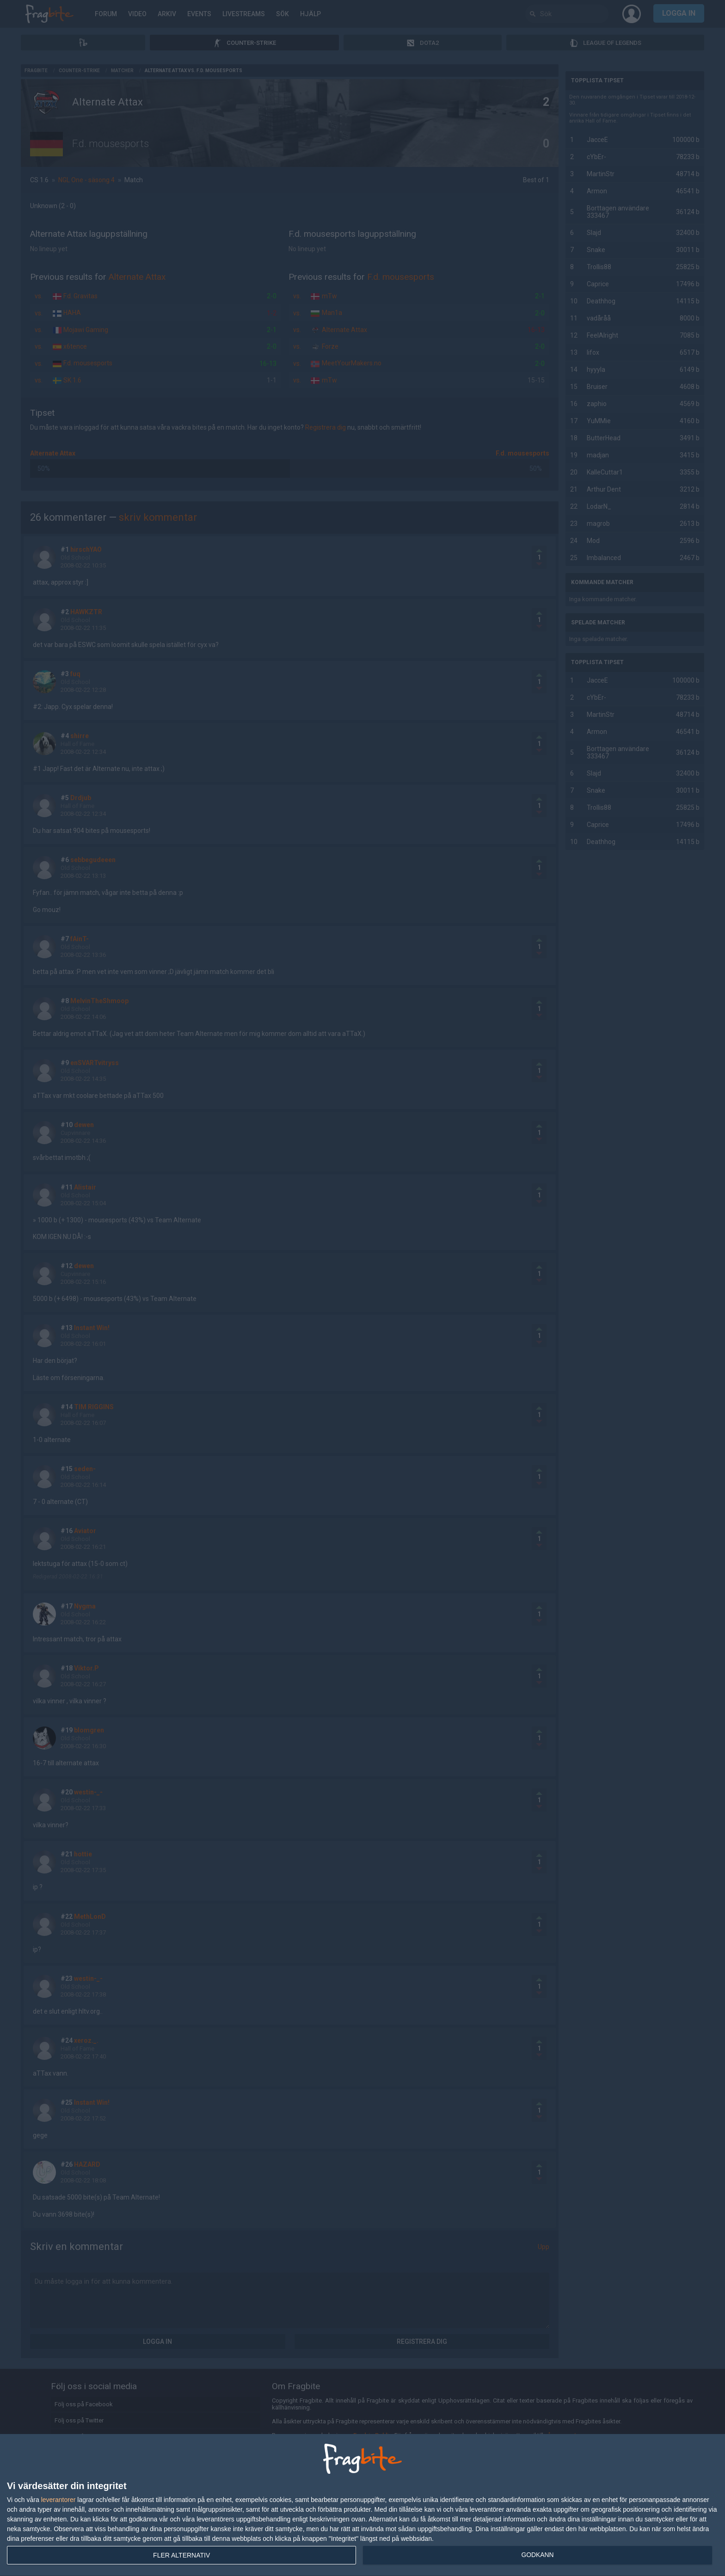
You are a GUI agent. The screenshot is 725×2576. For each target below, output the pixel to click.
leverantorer (58, 2499)
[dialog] (362, 2505)
